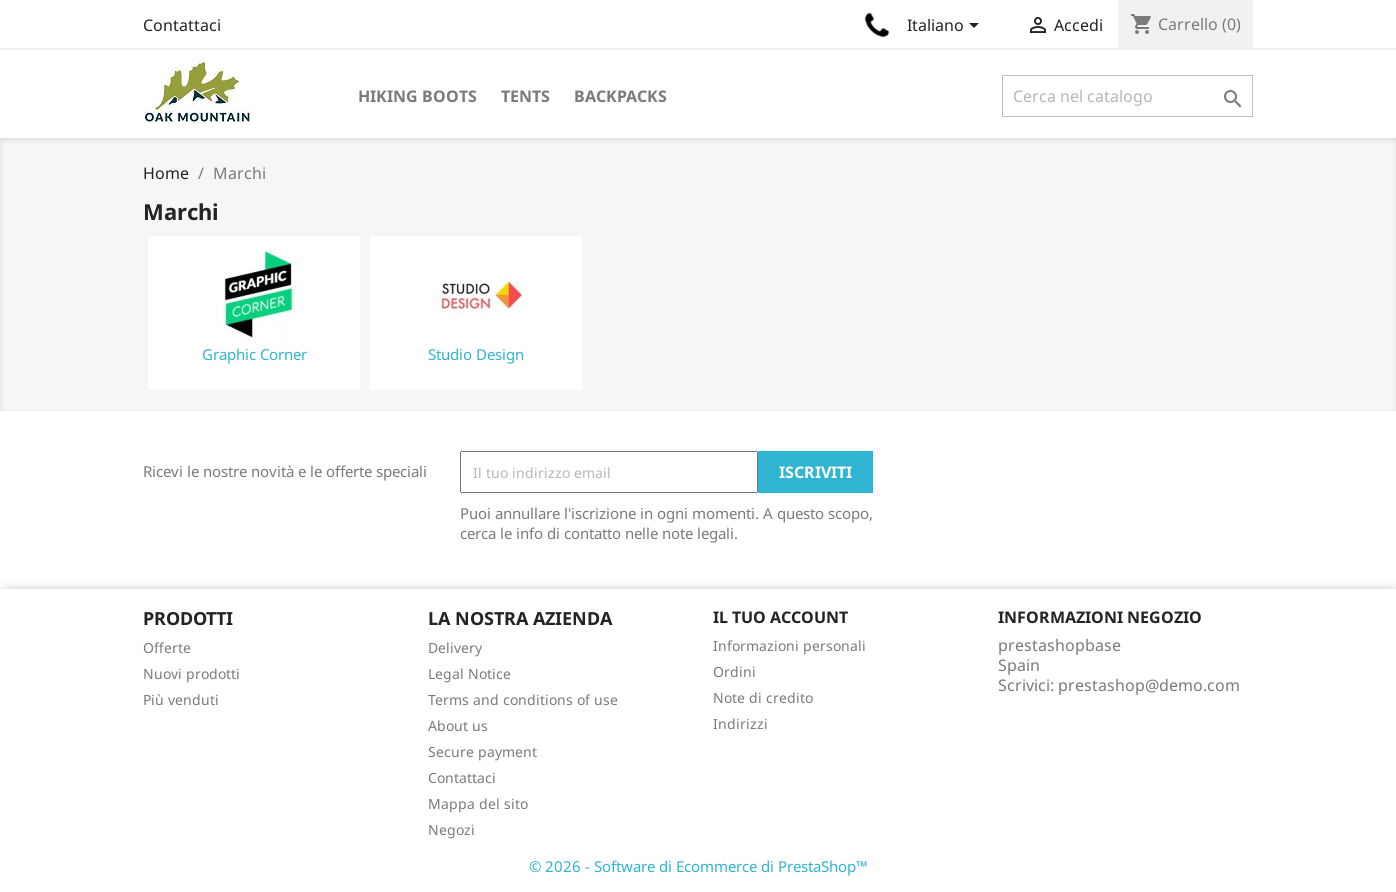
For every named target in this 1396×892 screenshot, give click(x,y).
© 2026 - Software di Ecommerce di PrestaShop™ (698, 866)
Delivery (455, 647)
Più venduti (181, 699)
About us (458, 725)
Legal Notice (469, 673)
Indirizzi (740, 723)
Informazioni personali (789, 645)
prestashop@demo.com (1149, 685)
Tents (525, 96)
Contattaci (182, 25)
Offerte (167, 647)
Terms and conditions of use (523, 699)
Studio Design (476, 354)
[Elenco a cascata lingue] (946, 27)
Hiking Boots (417, 96)
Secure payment (482, 751)
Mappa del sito (478, 803)
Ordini (734, 671)
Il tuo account (780, 617)
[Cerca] (1127, 96)
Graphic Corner (254, 354)
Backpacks (620, 96)
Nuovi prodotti (191, 673)
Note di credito (763, 697)
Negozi (451, 829)
